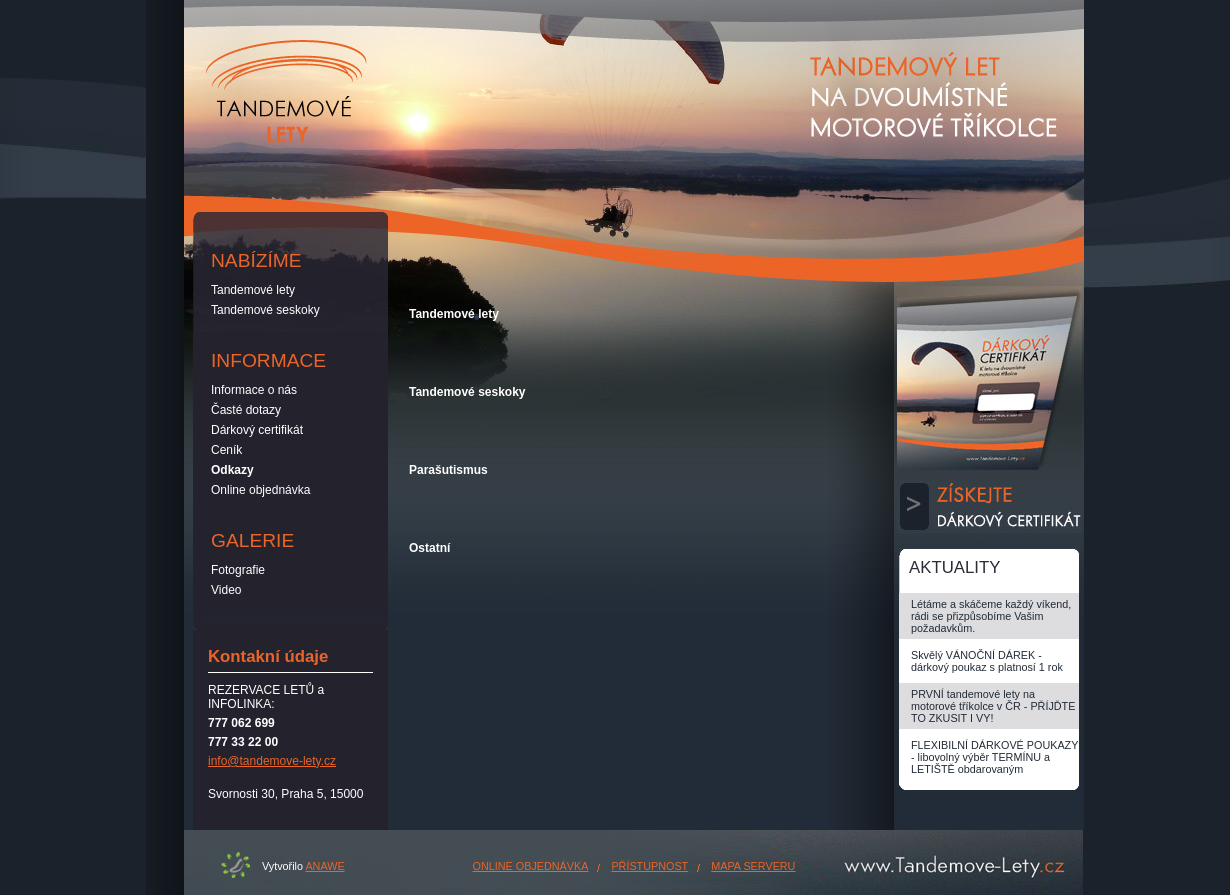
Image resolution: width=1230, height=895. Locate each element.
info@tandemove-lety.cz (272, 761)
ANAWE (324, 866)
